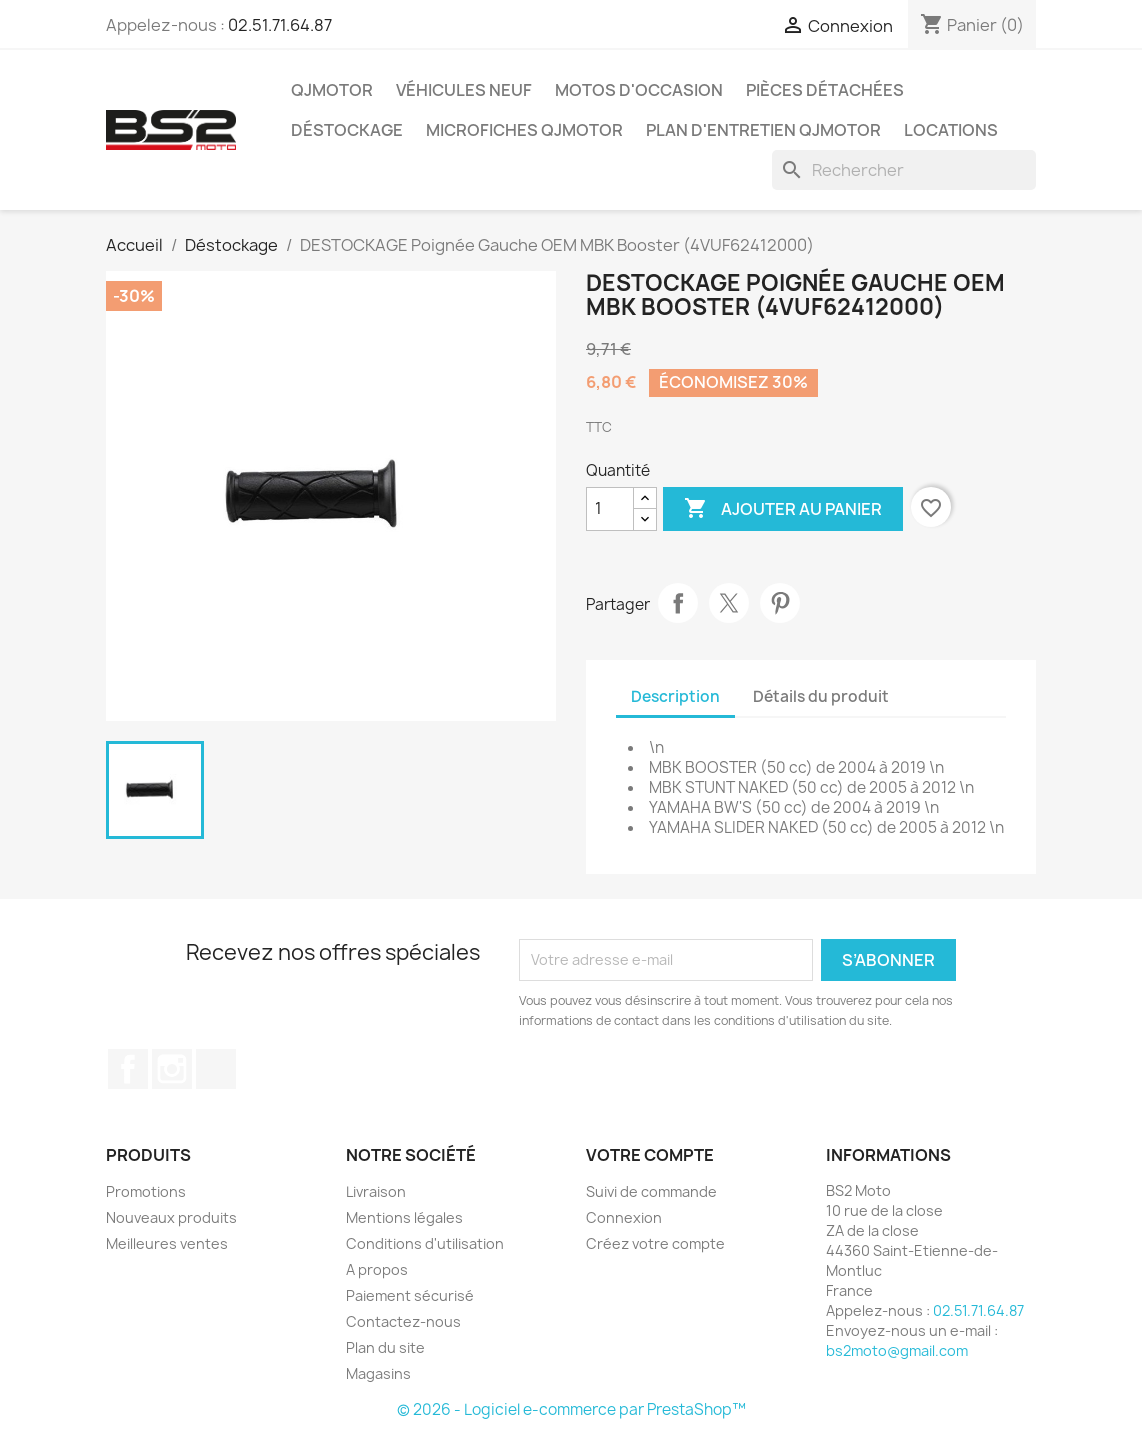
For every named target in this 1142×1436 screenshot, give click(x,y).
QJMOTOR (332, 90)
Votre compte (650, 1155)
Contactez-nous (403, 1321)
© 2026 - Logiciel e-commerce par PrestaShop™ (571, 1409)
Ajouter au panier (783, 509)
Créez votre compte (655, 1243)
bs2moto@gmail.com (897, 1350)
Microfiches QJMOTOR (524, 130)
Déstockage (347, 130)
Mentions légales (404, 1217)
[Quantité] (610, 509)
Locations (951, 130)
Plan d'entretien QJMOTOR (763, 130)
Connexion (624, 1217)
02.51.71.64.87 (280, 25)
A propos (377, 1269)
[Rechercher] (904, 170)
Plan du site (385, 1347)
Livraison (376, 1191)
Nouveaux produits (171, 1217)
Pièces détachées (825, 90)
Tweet (729, 603)
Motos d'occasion (639, 90)
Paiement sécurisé (410, 1295)
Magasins (378, 1373)
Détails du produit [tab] (821, 696)
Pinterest (780, 603)
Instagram (172, 1069)
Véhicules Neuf (464, 90)
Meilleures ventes (167, 1243)
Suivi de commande (651, 1191)
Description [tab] (675, 696)
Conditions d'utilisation (425, 1243)
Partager (678, 603)
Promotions (146, 1191)
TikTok (216, 1069)
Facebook (128, 1069)
